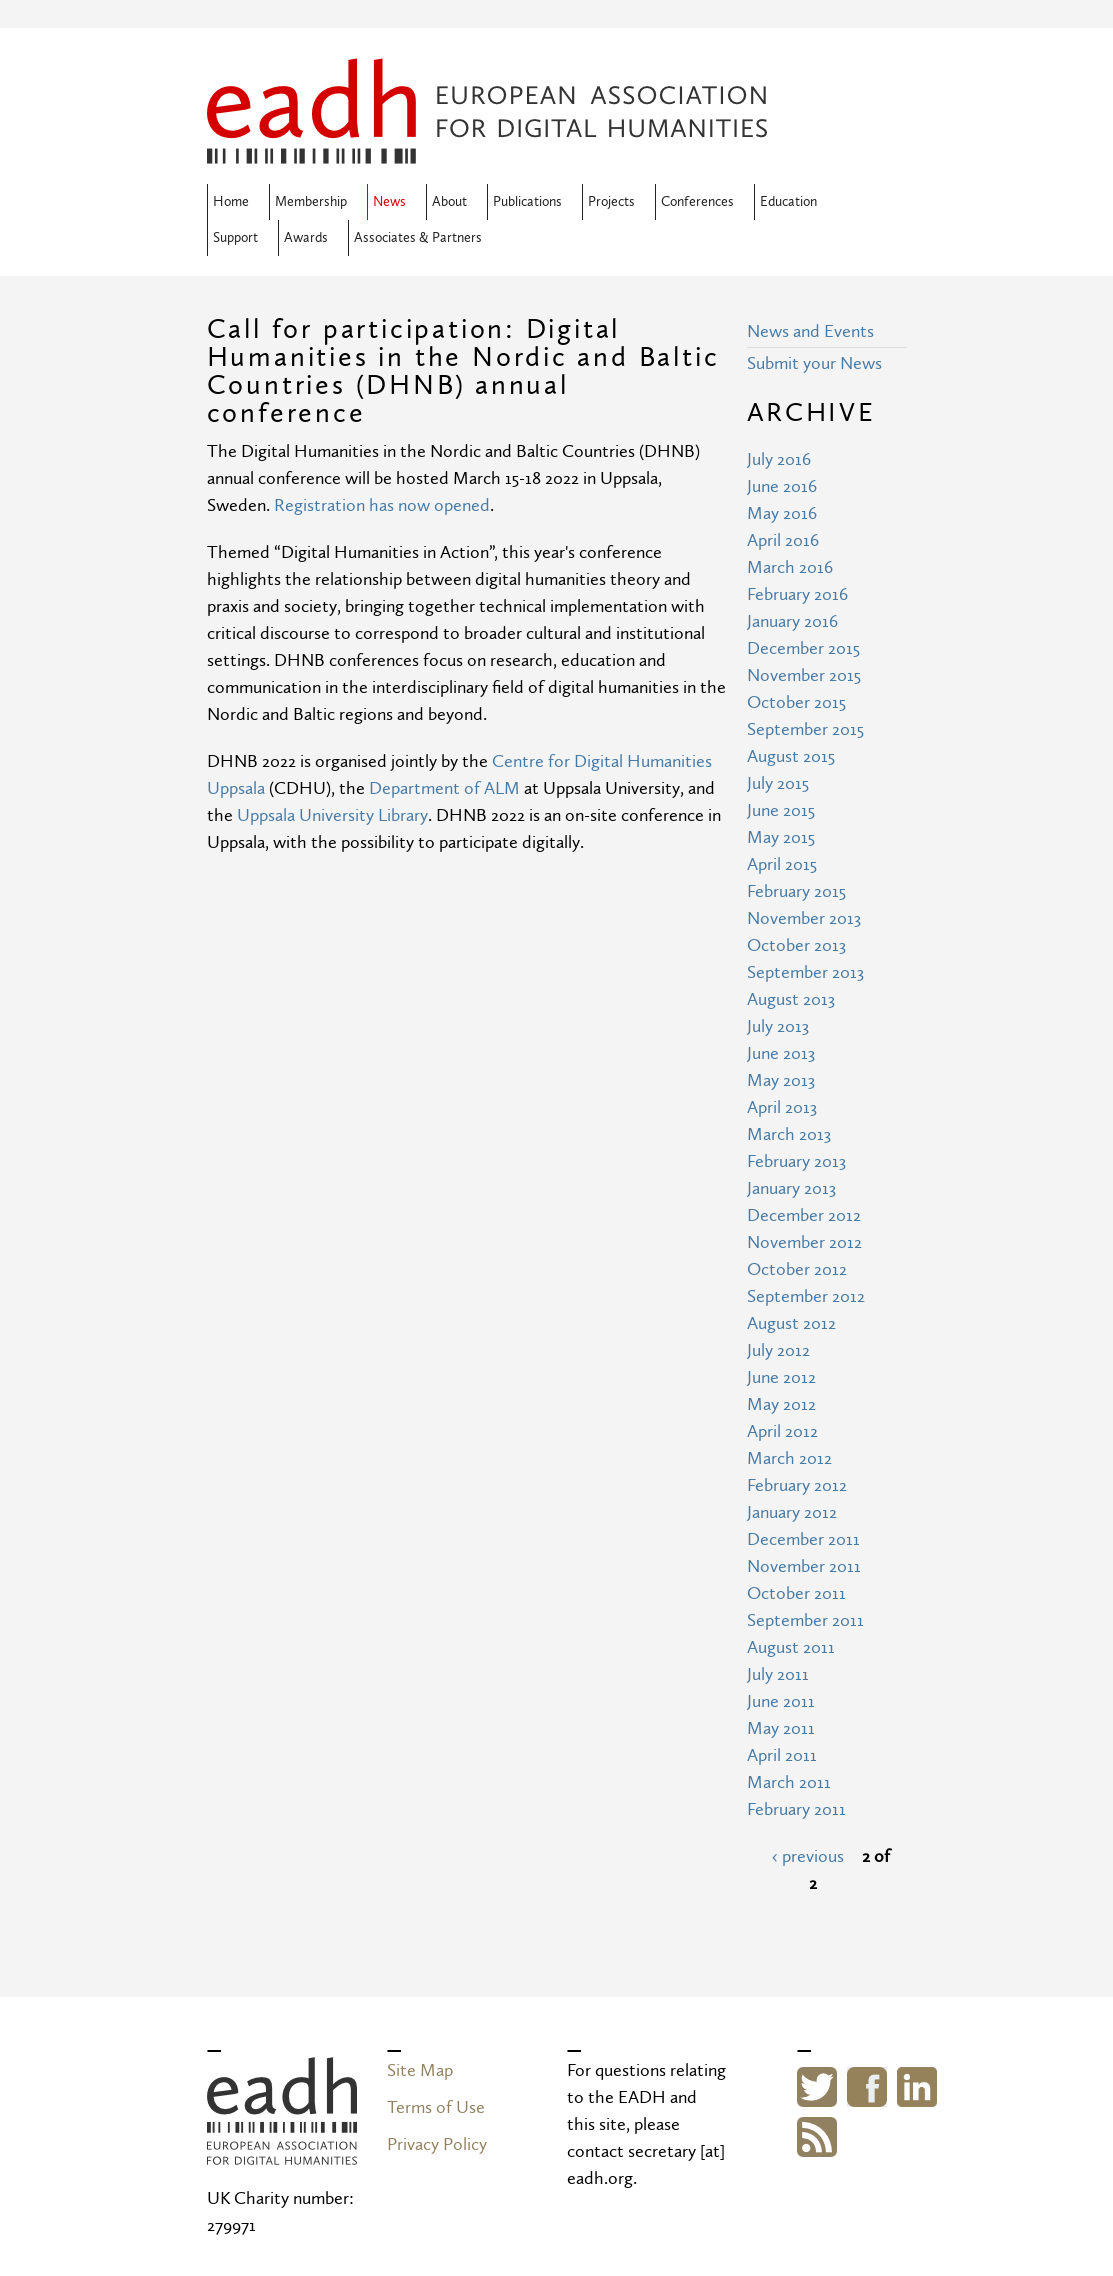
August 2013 (791, 999)
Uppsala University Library (332, 815)
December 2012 (804, 1215)
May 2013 (781, 1080)
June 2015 (781, 810)
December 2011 (803, 1539)
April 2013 (782, 1107)
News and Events (810, 331)
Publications (527, 202)
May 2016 (782, 513)
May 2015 (781, 837)
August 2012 (791, 1323)
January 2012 (792, 1512)
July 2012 (778, 1350)
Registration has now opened (382, 505)
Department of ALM (444, 788)
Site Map (420, 2070)
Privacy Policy (437, 2144)
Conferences (697, 202)
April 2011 (782, 1755)
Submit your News (814, 363)
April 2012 (782, 1431)
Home (231, 202)
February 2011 (796, 1809)
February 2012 (797, 1485)
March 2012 (789, 1458)
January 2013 (791, 1188)
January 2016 (792, 621)
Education (788, 202)
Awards (306, 238)
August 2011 (791, 1647)
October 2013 (796, 945)
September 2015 (805, 729)
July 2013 (778, 1026)
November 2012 (804, 1242)
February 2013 (796, 1161)
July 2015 (778, 783)
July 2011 (778, 1674)
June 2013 (781, 1053)
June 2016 (782, 486)
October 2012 (797, 1269)
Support (235, 238)
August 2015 (791, 756)
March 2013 (789, 1134)
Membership (311, 202)
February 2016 (797, 594)
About (449, 202)
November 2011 (804, 1566)
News (389, 202)
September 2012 (806, 1296)
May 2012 (781, 1404)
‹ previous (808, 1856)
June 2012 (781, 1377)
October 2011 (796, 1593)
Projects (611, 202)
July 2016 (779, 459)
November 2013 (804, 918)
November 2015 (804, 675)
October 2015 (796, 702)
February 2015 (796, 891)
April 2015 (782, 864)
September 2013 (805, 972)
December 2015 (803, 648)
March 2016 (790, 567)
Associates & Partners (418, 238)
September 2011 (805, 1620)
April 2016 (783, 540)
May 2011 (781, 1728)
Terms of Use (436, 2107)
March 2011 (789, 1782)
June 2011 (781, 1701)
